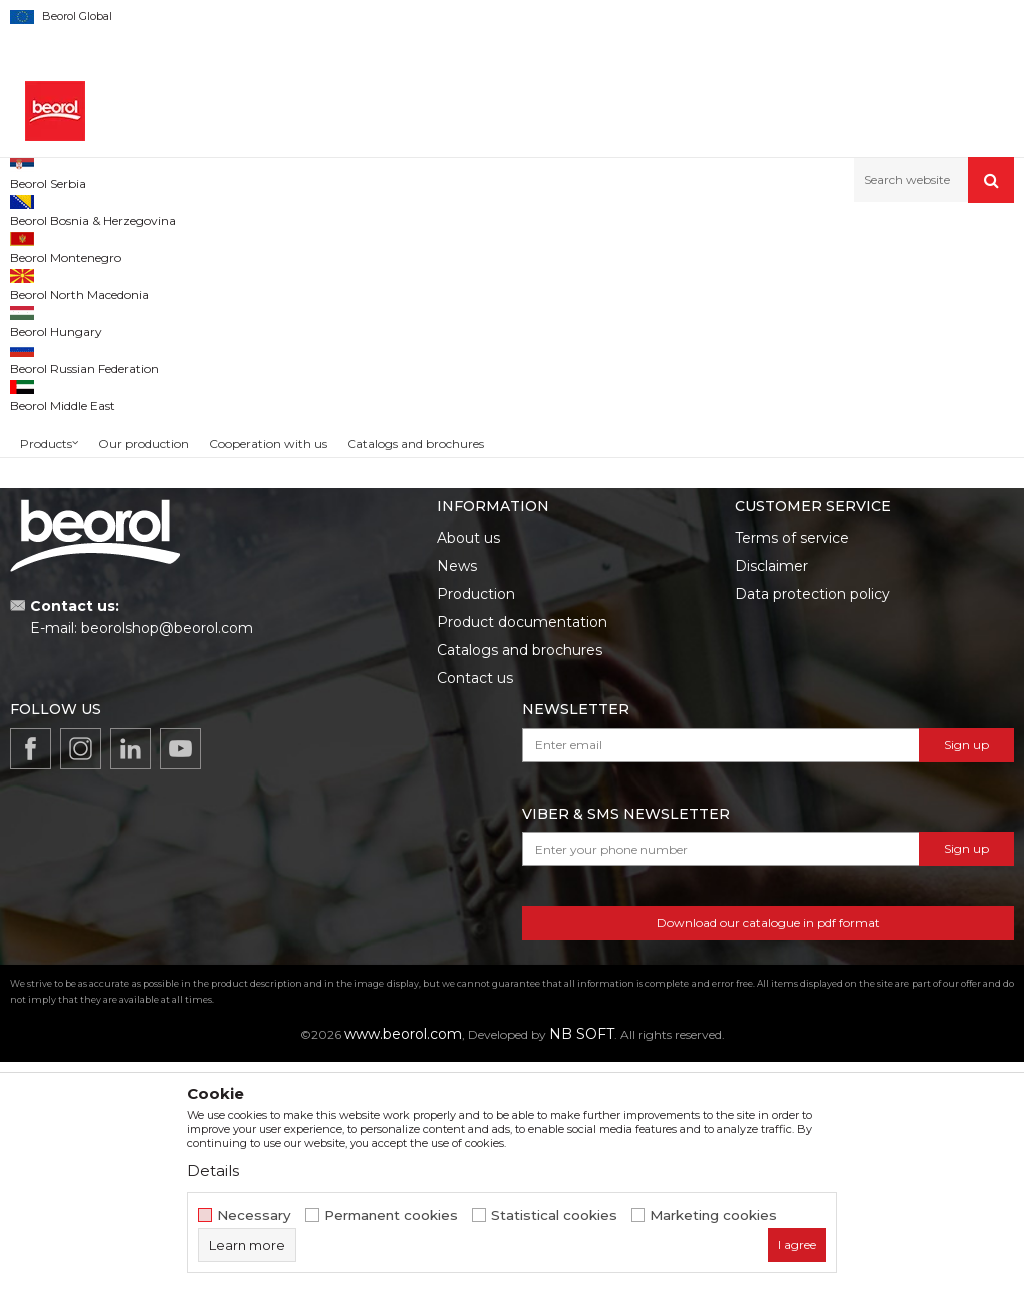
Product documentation (522, 855)
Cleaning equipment (82, 398)
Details (213, 1170)
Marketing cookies (713, 1215)
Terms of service (792, 771)
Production (476, 827)
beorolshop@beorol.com (167, 861)
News (457, 799)
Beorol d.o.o (43, 245)
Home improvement (216, 245)
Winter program (69, 422)
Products (117, 245)
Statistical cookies (554, 1215)
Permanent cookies (391, 1215)
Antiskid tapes (62, 374)
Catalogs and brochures (519, 883)
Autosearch (698, 278)
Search (123, 555)
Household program (348, 245)
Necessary (254, 1215)
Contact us (475, 911)
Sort (776, 278)
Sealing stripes (65, 326)
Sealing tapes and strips (90, 350)
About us (468, 771)
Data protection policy (812, 827)
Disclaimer (771, 799)
